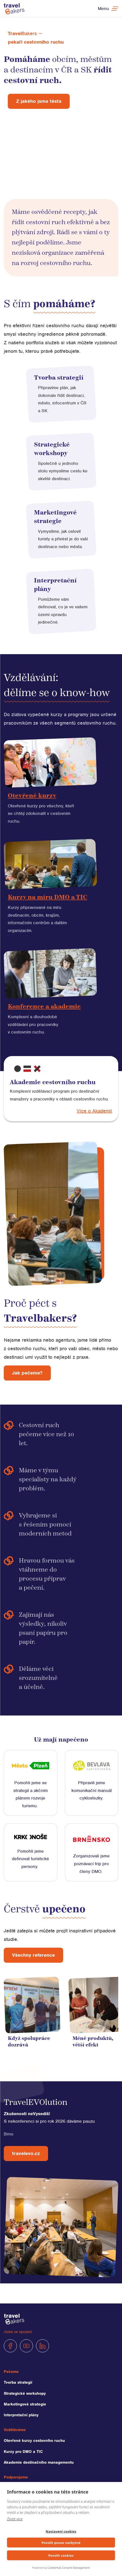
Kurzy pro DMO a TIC (23, 2451)
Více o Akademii (94, 1111)
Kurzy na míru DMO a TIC (47, 897)
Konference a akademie (44, 1006)
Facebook (10, 2345)
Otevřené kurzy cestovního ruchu (34, 2440)
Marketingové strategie (25, 2404)
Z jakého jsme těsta (38, 101)
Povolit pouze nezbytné (61, 2542)
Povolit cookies (60, 2555)
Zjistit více (15, 2519)
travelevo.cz (26, 2153)
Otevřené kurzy (32, 795)
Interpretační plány (21, 2415)
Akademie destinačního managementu (39, 2462)
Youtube (26, 2345)
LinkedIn (42, 2345)
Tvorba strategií (18, 2382)
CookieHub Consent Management (69, 2567)
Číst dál (61, 394)
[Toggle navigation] (107, 8)
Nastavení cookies (61, 2531)
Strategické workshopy (25, 2393)
